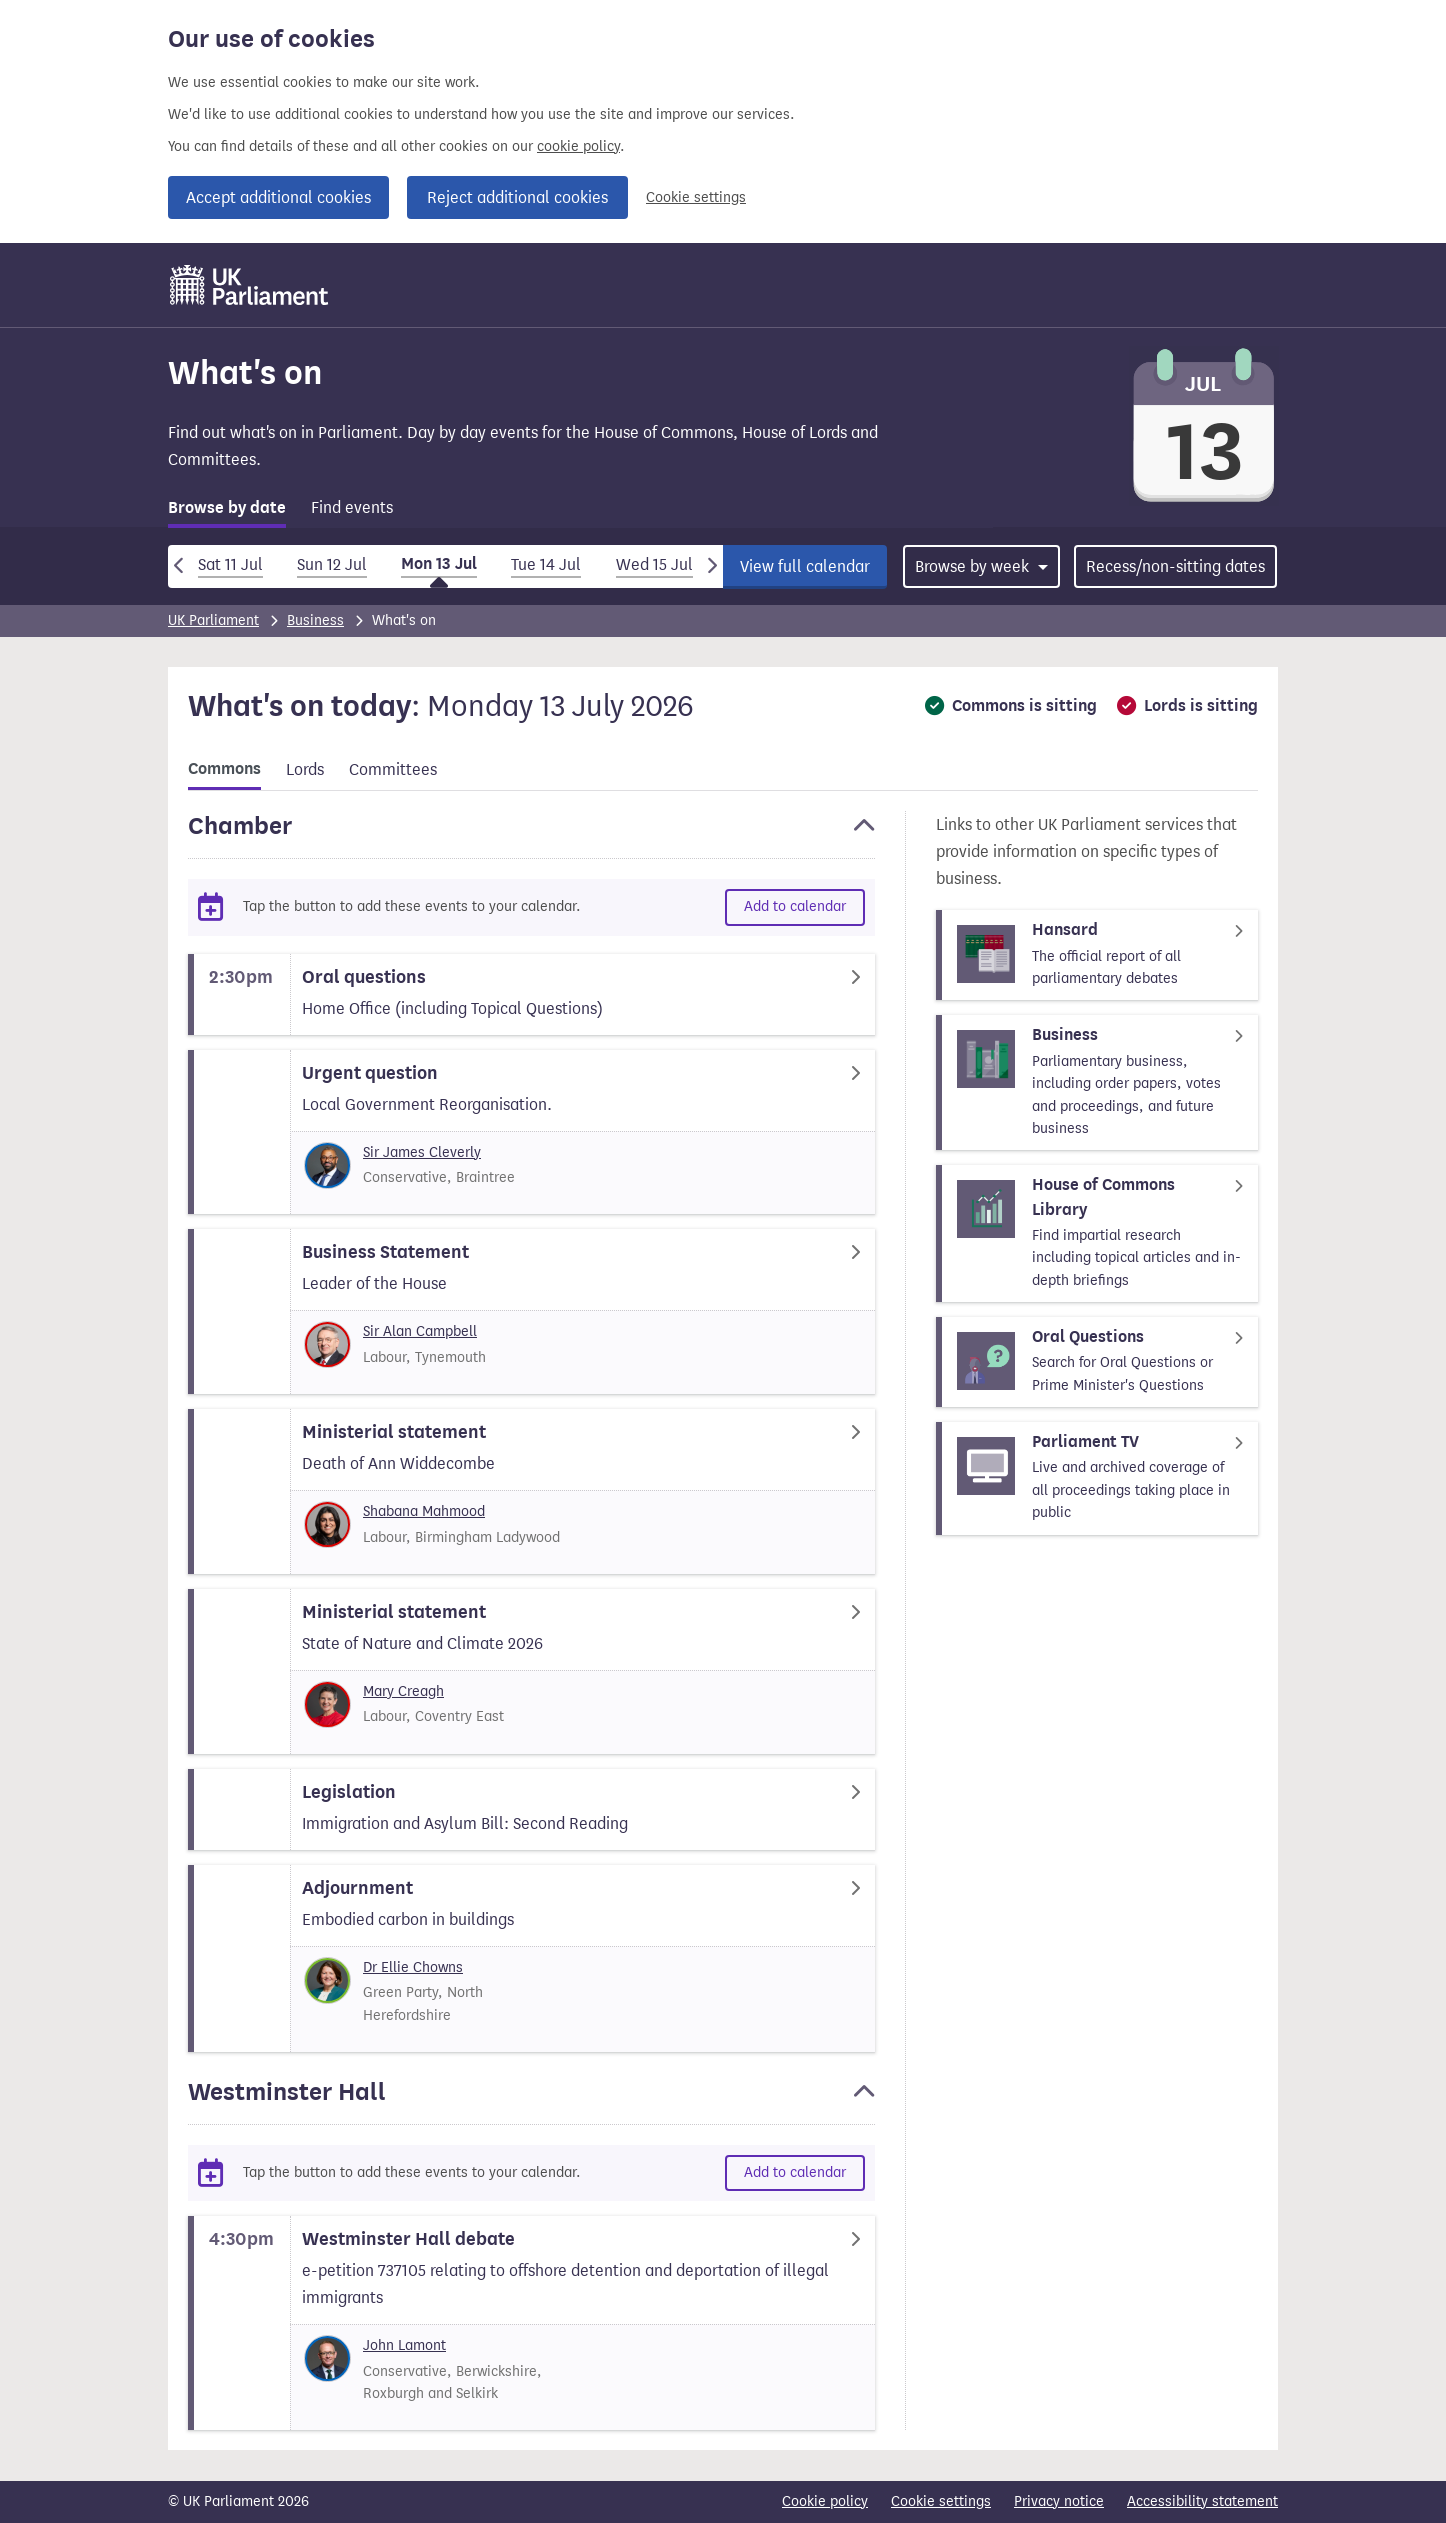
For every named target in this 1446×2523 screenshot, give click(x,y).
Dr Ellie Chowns (413, 1967)
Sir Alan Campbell (420, 1331)
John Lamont (404, 2345)
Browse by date (227, 508)
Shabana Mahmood (424, 1511)
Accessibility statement (1202, 2501)
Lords (305, 769)
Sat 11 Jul (230, 564)
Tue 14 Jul (546, 564)
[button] (531, 835)
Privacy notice (1059, 2501)
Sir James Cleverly (422, 1152)
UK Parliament (213, 620)
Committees (393, 769)
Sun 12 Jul (332, 564)
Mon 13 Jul (439, 564)
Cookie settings (696, 197)
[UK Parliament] (249, 285)
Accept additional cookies (278, 197)
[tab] (227, 511)
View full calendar (805, 566)
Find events (352, 507)
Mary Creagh (403, 1691)
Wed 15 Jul (654, 564)
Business (315, 620)
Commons (224, 769)
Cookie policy (825, 2501)
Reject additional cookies (517, 197)
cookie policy (578, 146)
